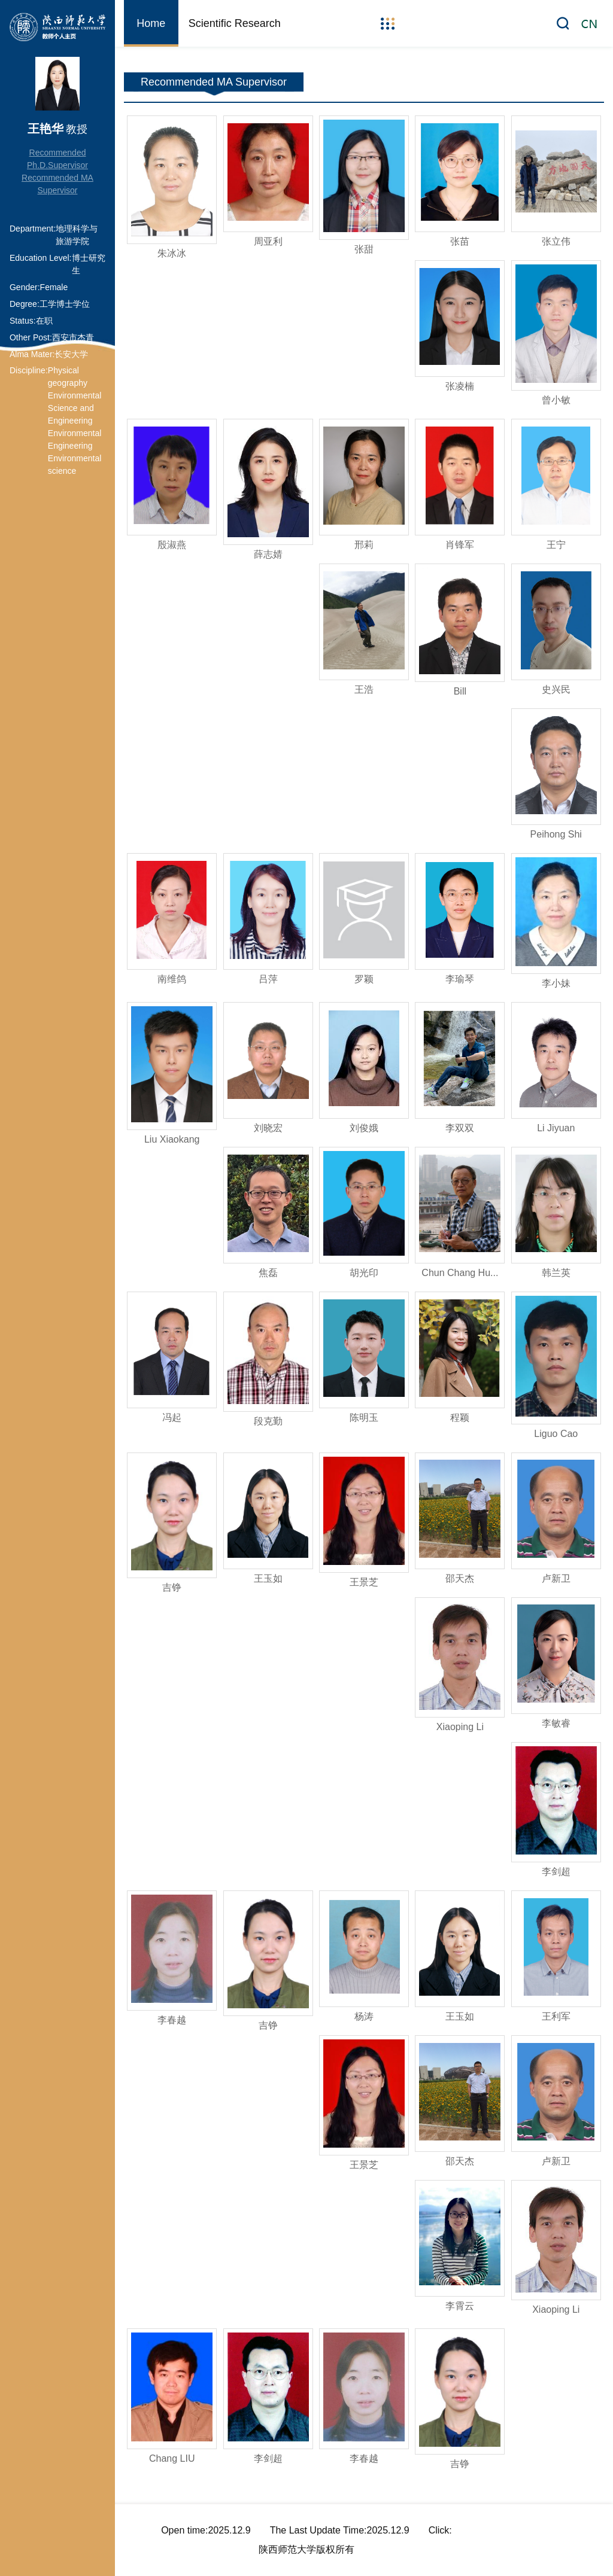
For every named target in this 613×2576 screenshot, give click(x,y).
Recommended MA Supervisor (57, 184)
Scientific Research (235, 23)
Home (150, 23)
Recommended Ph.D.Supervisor (57, 159)
